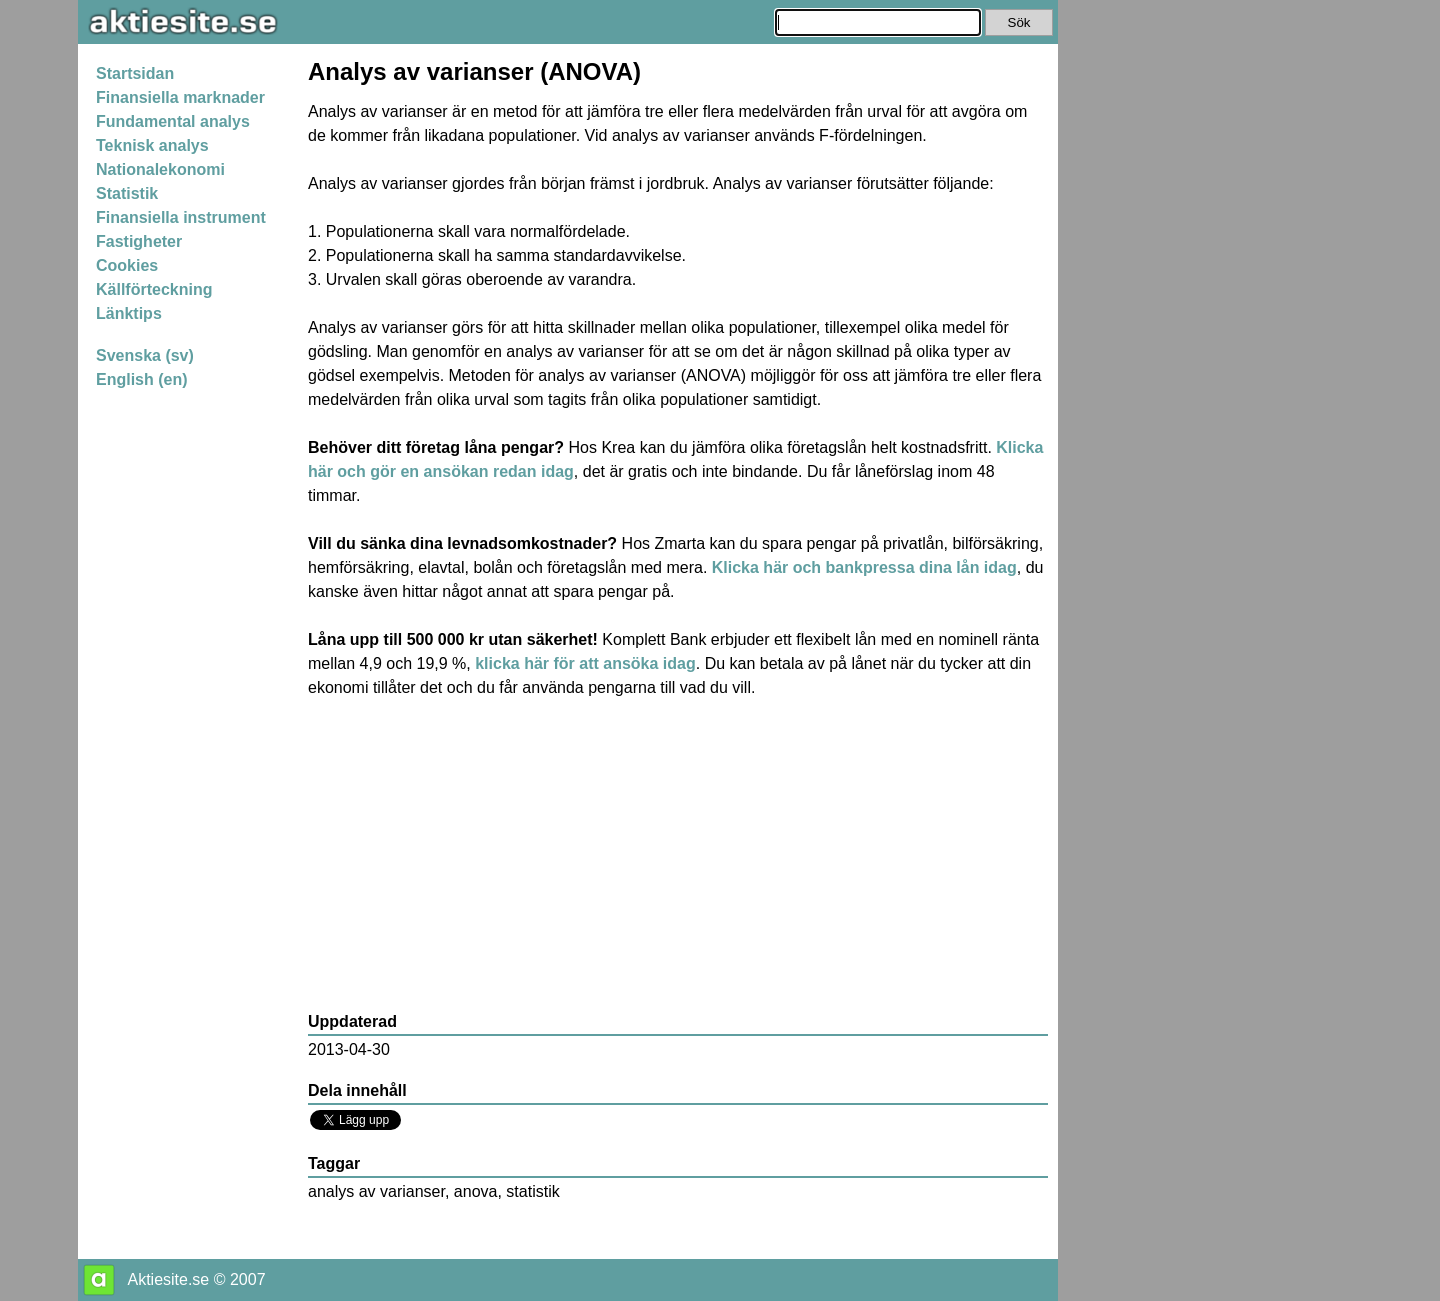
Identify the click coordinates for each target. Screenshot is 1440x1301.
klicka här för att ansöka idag (585, 663)
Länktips (129, 313)
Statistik (127, 193)
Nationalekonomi (160, 169)
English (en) (142, 379)
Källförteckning (154, 289)
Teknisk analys (152, 145)
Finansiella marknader (180, 97)
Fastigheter (139, 241)
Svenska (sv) (145, 355)
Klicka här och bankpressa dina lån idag (864, 567)
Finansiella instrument (181, 217)
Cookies (127, 265)
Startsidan (135, 73)
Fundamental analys (173, 121)
